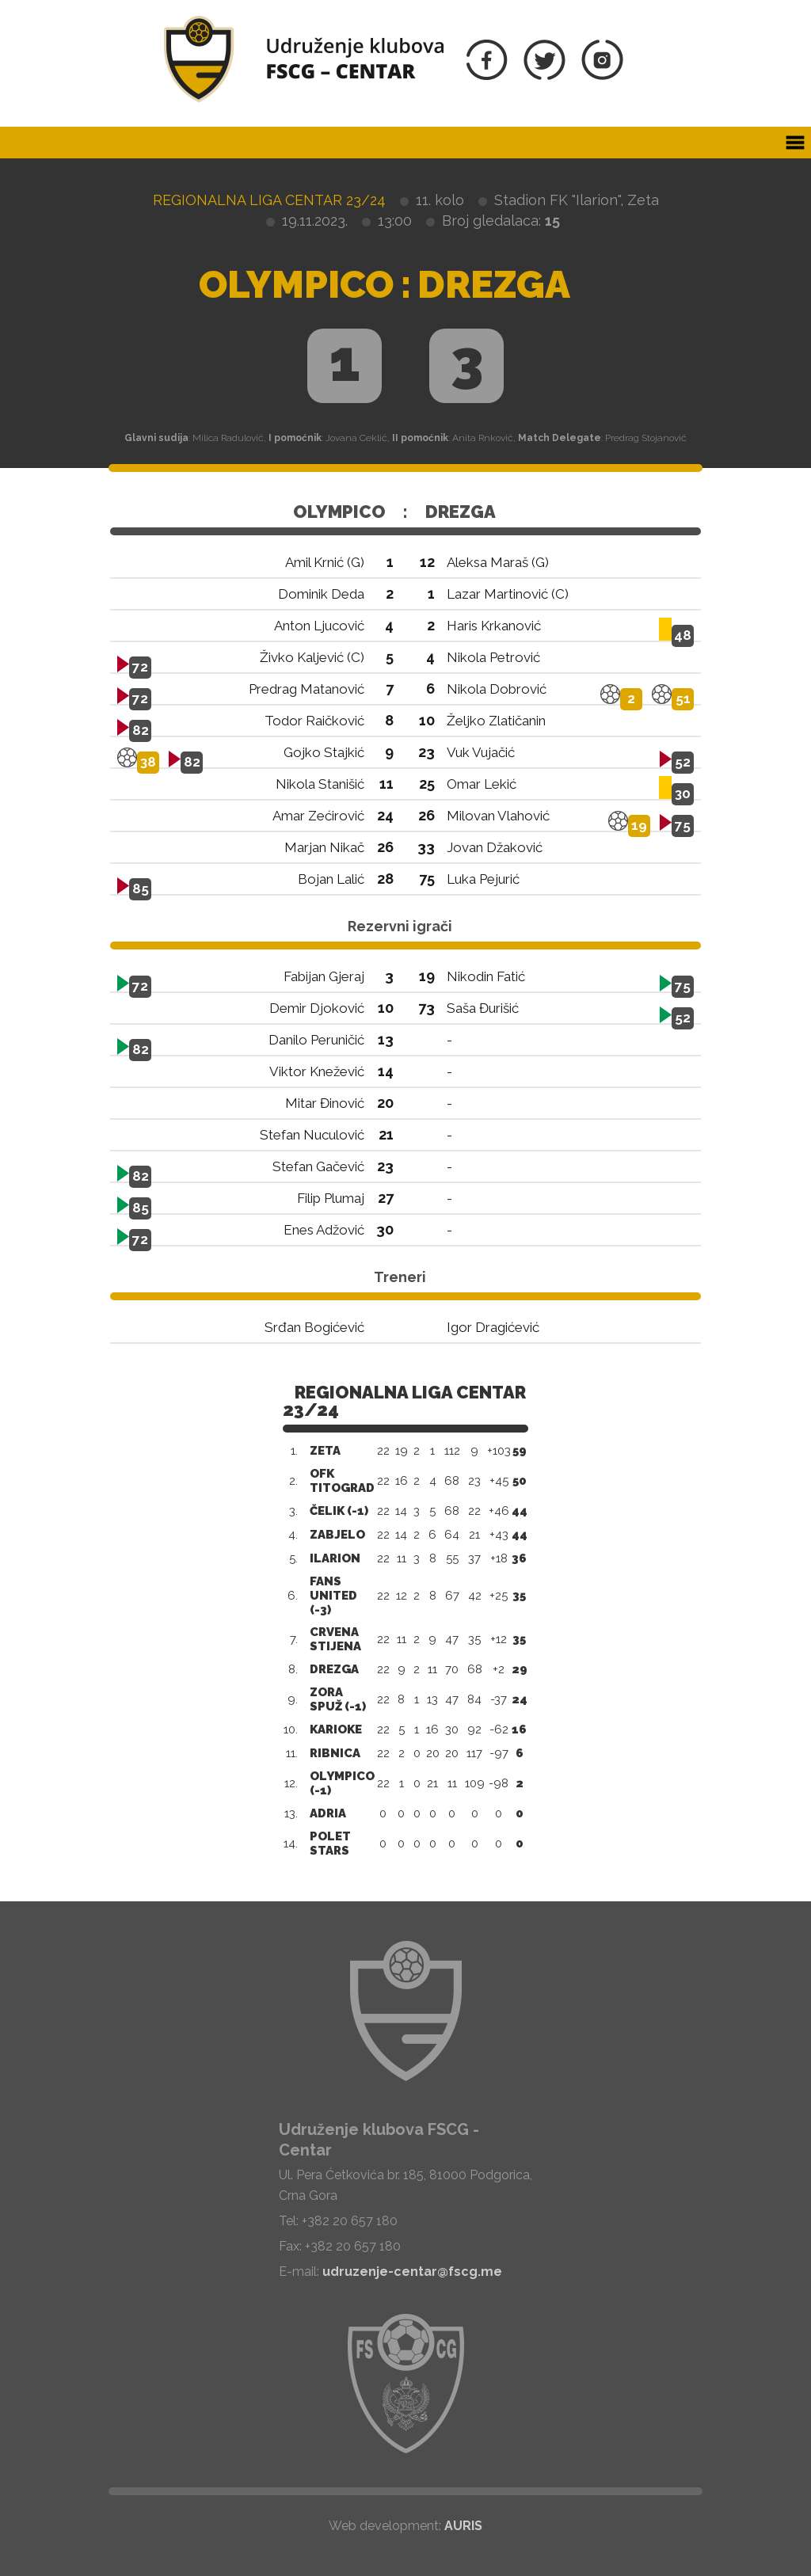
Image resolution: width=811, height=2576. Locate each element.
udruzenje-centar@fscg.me (412, 2271)
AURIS (463, 2525)
